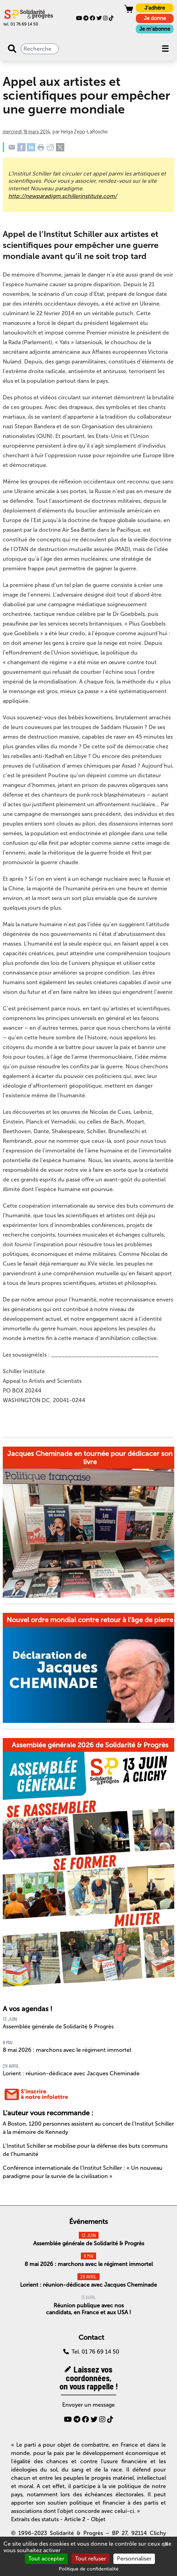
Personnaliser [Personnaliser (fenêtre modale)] (134, 2558)
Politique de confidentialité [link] (89, 2569)
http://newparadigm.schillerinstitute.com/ (62, 196)
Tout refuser (90, 2558)
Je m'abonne (154, 29)
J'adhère (155, 8)
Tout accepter (46, 2558)
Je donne (155, 18)
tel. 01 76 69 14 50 (20, 24)
